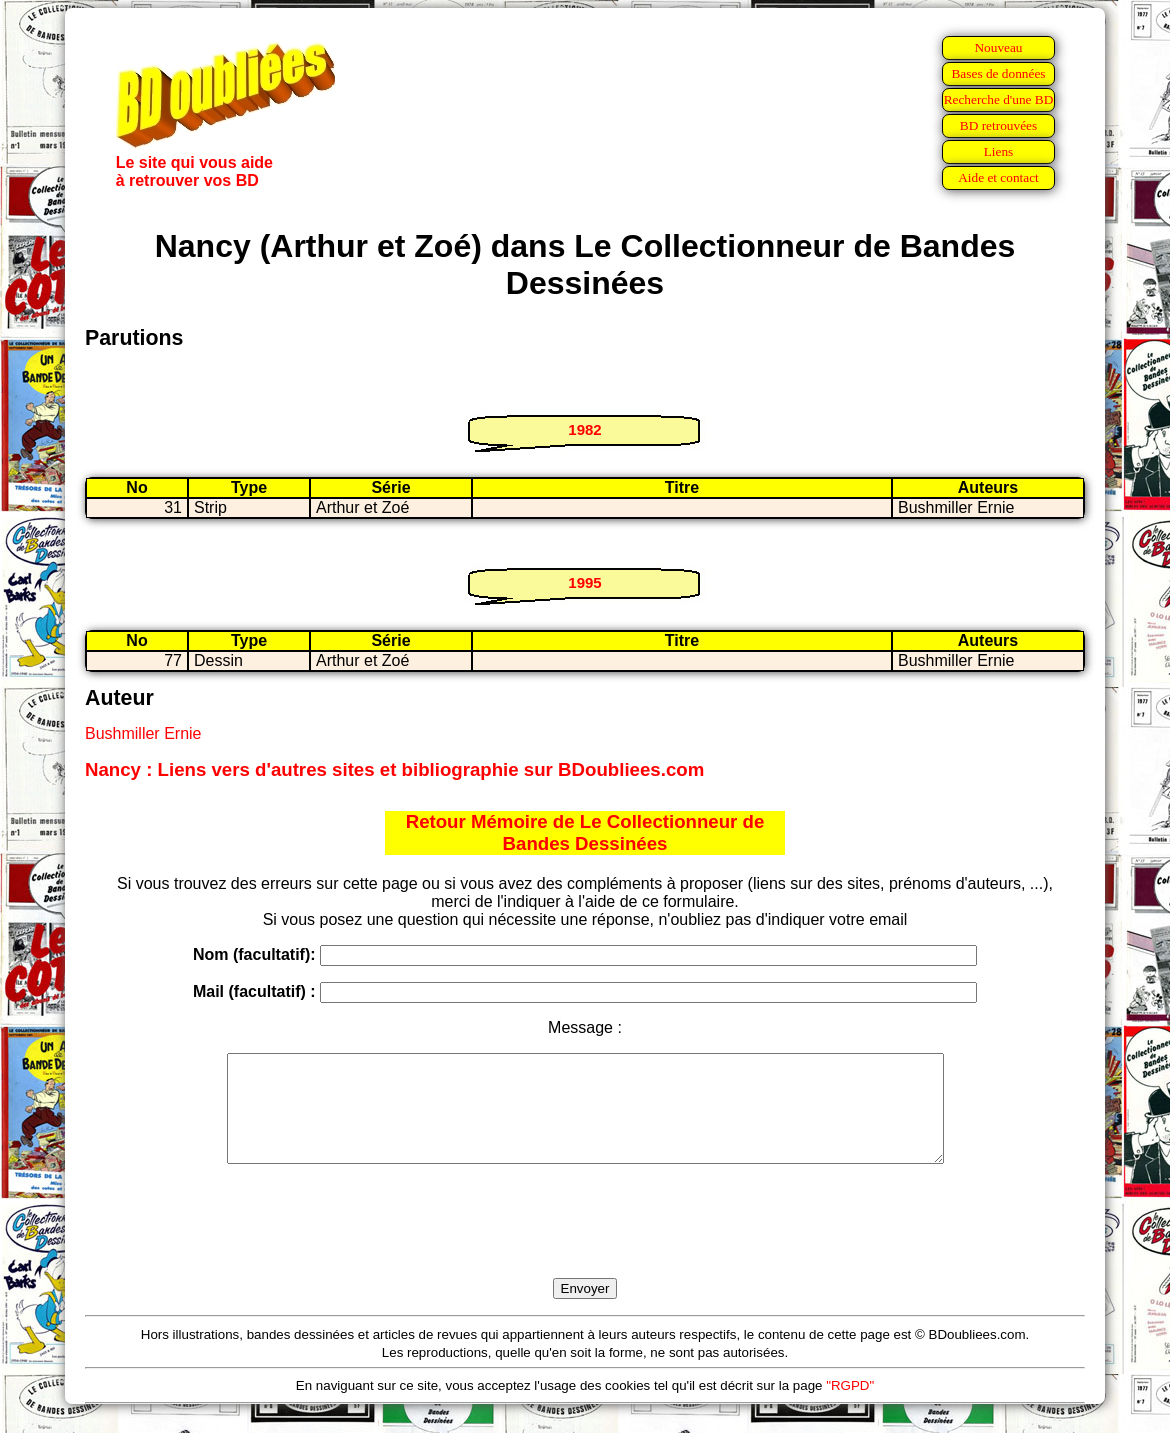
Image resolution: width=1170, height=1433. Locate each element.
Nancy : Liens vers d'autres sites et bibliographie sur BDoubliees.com (394, 769)
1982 (584, 429)
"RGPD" (850, 1406)
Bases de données (998, 73)
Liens (999, 151)
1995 (584, 582)
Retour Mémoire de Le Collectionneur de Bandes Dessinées (585, 832)
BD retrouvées (998, 125)
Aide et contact (998, 177)
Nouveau (998, 47)
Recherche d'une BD (999, 99)
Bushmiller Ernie (143, 733)
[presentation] (585, 1244)
